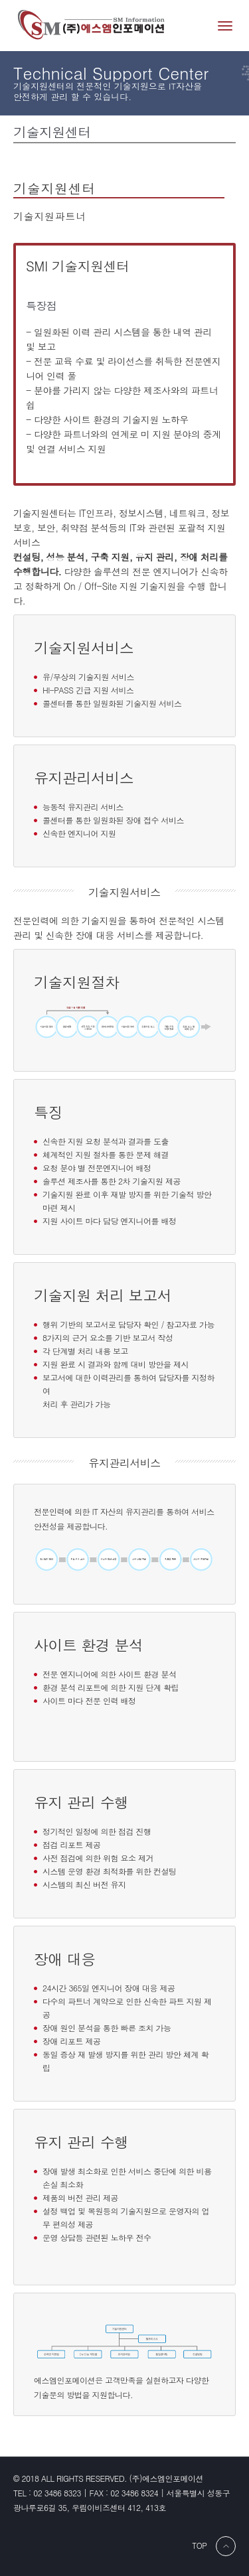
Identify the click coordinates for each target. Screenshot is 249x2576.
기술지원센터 (54, 188)
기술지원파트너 (49, 216)
